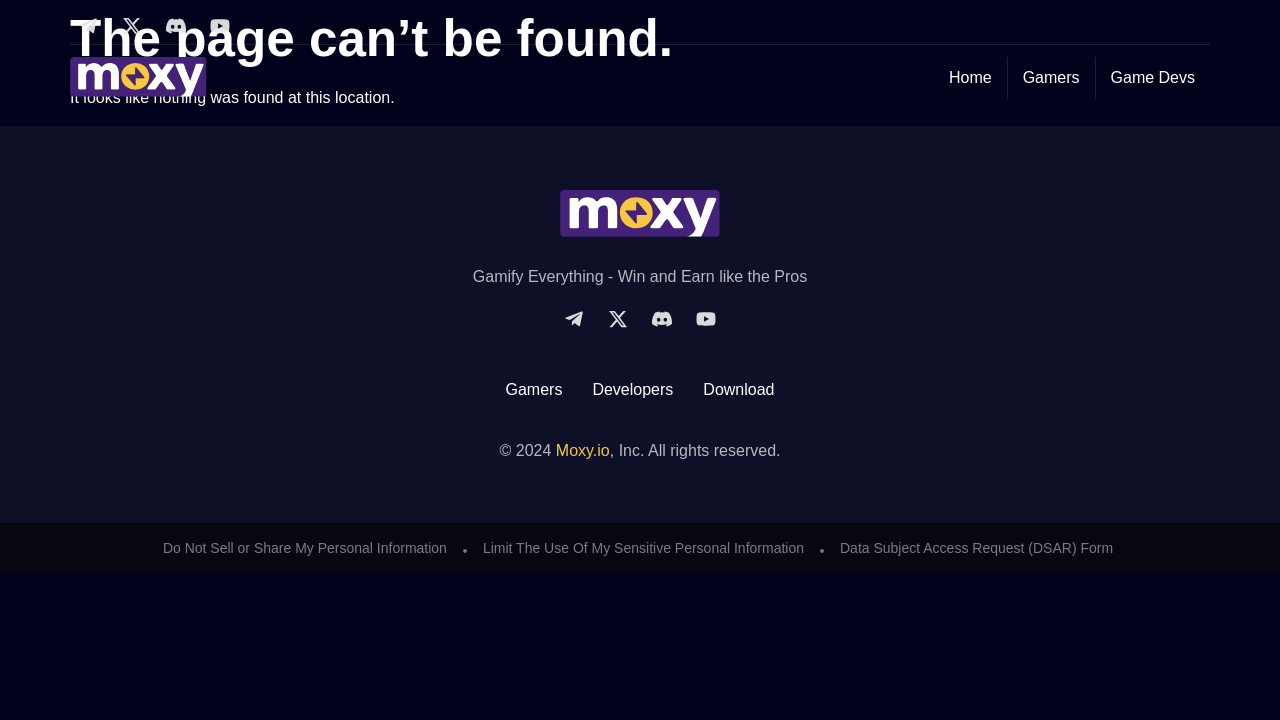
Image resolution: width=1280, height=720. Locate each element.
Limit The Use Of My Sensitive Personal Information (643, 548)
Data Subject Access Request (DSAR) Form (976, 548)
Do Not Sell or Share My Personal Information (305, 548)
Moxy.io (583, 450)
